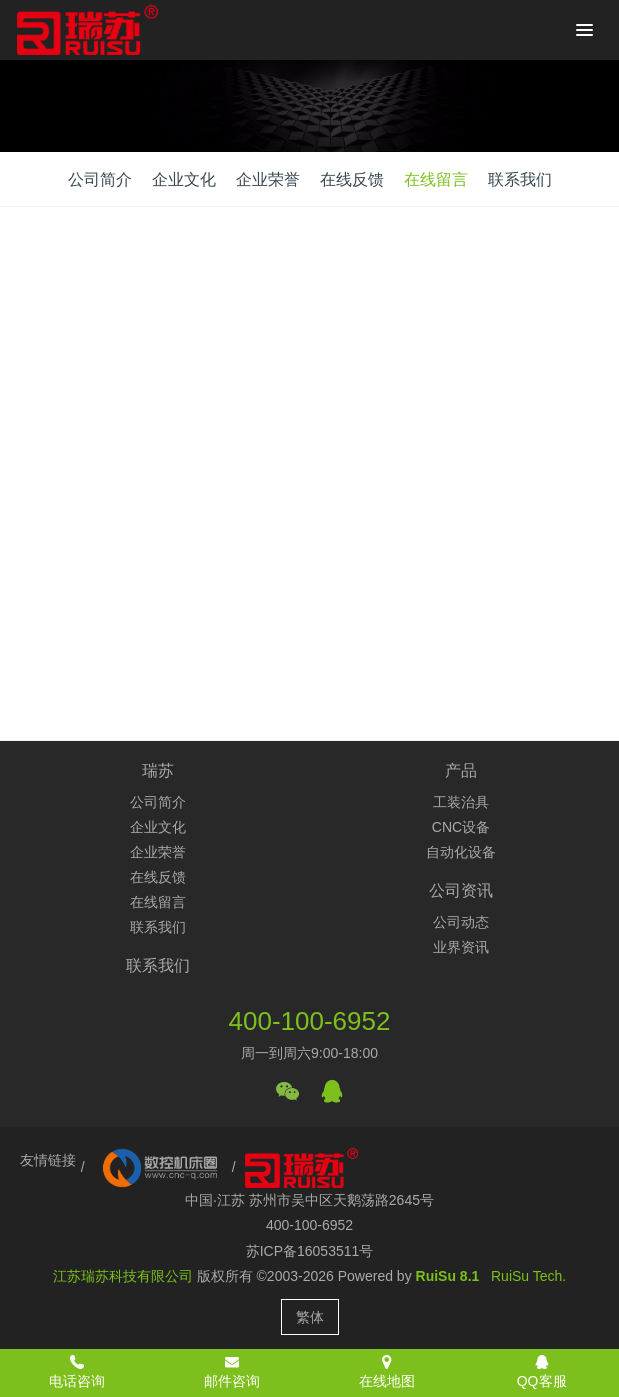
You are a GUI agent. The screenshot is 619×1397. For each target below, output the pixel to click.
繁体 (310, 1317)
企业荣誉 (268, 179)
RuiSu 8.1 (448, 1276)
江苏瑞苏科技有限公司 (123, 1276)
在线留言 (436, 179)
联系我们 (520, 179)
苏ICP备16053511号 (310, 1251)
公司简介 (100, 179)
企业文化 (184, 179)
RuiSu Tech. (528, 1276)
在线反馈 (352, 179)
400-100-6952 (310, 1021)
